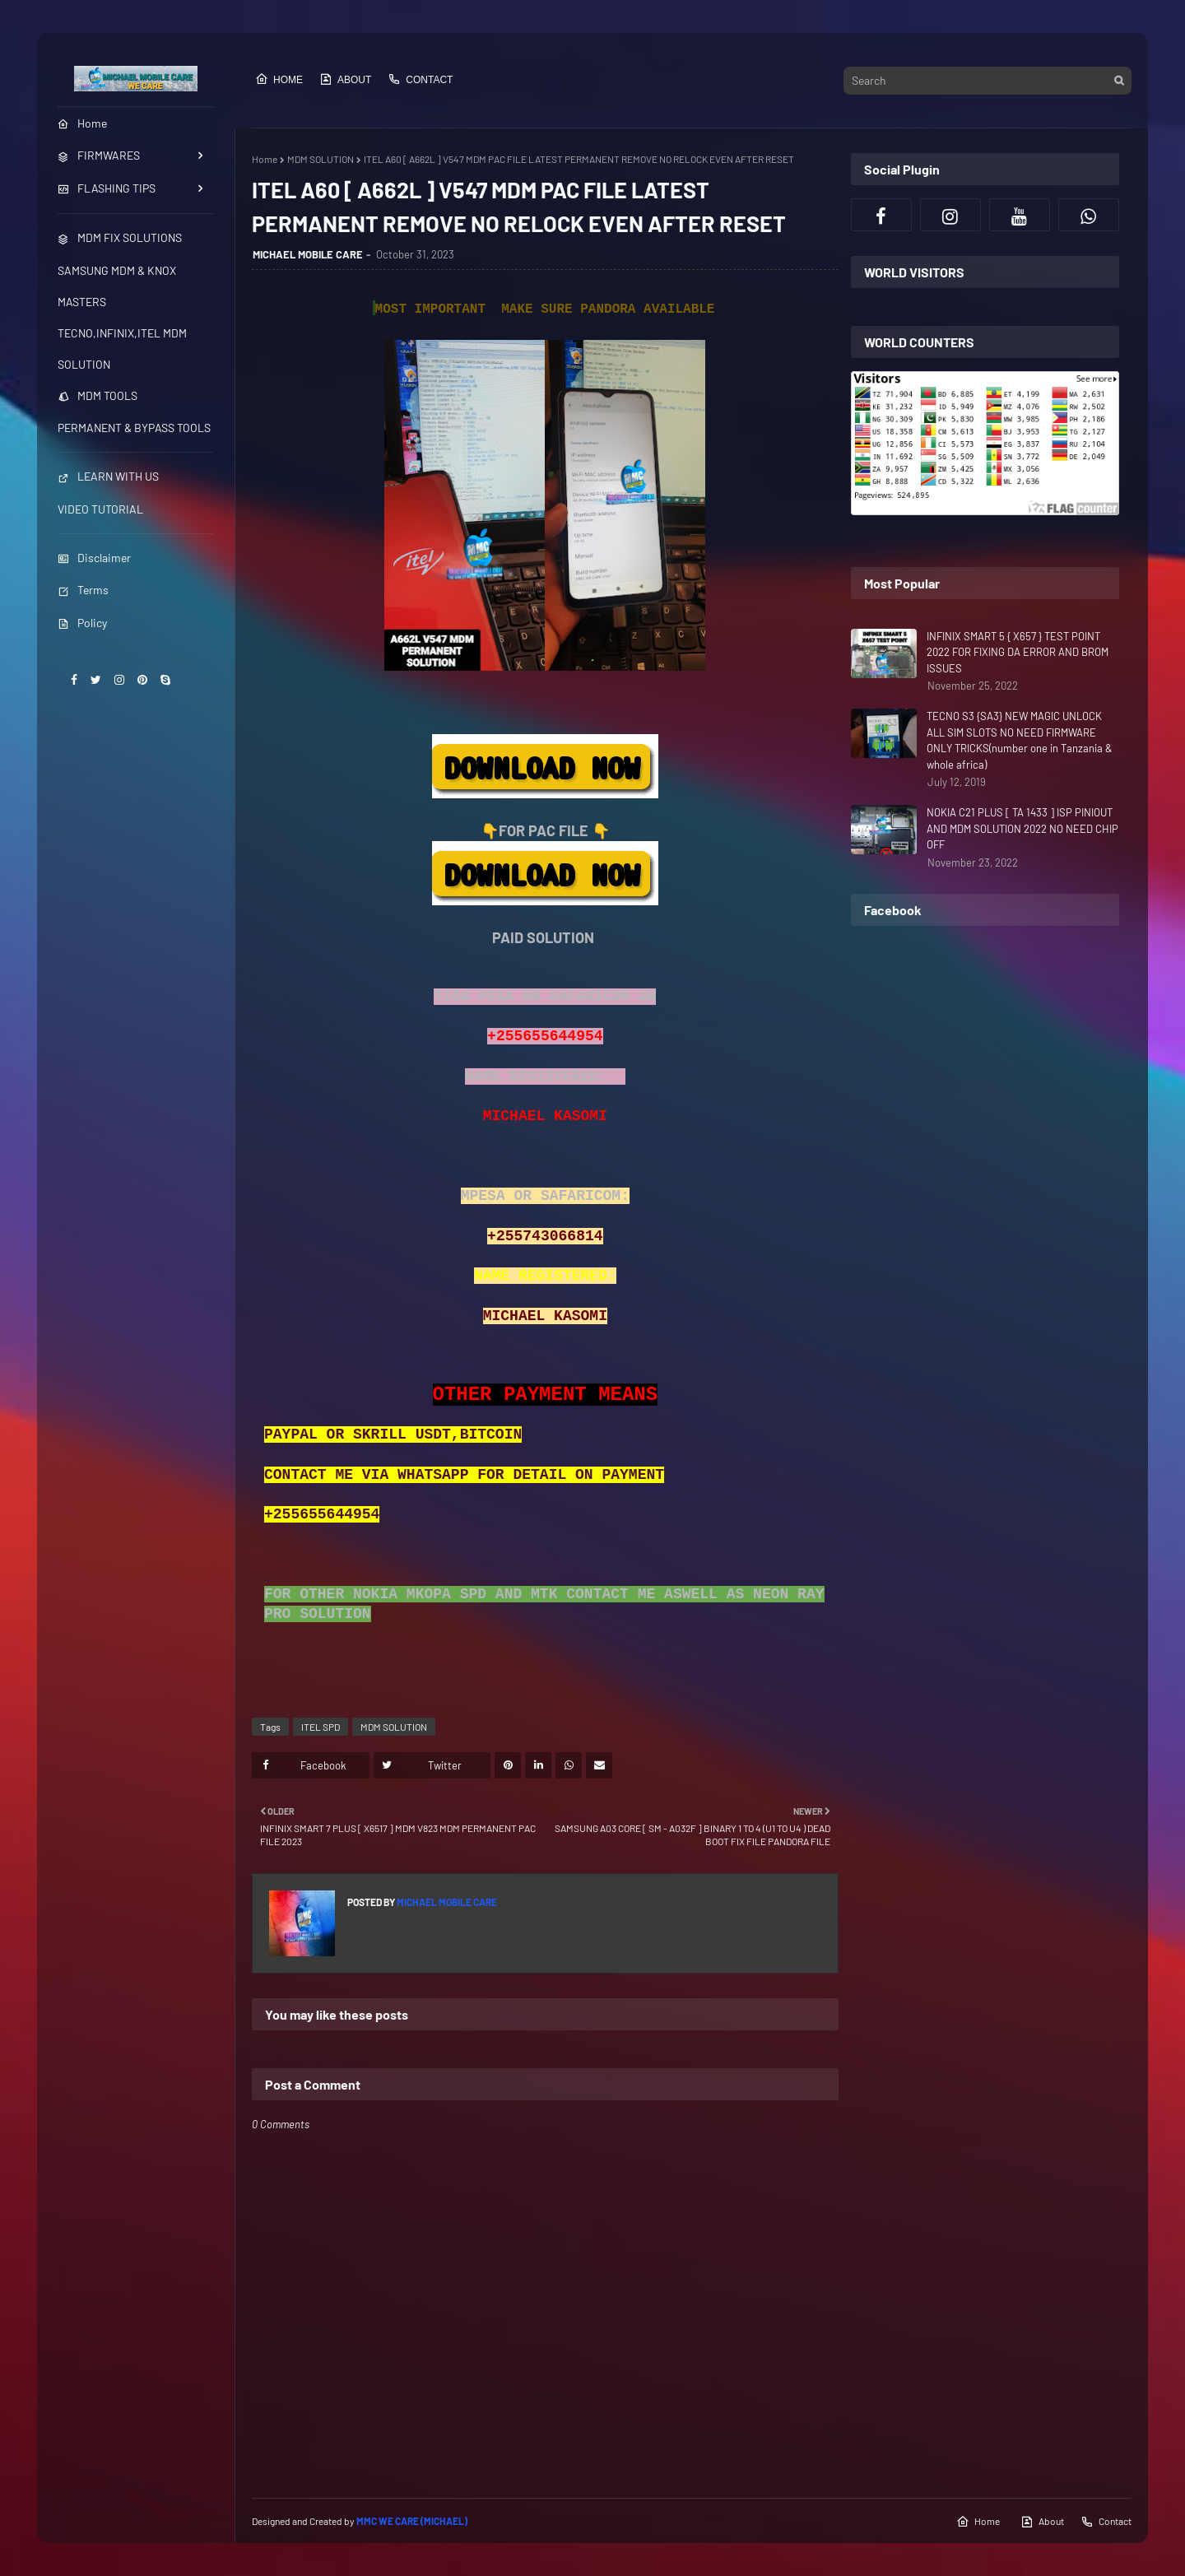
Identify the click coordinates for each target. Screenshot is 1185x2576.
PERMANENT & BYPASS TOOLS (134, 428)
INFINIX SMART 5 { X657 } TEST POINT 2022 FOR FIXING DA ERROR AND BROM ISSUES (1017, 652)
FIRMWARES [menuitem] (99, 155)
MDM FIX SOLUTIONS (120, 237)
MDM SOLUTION (320, 159)
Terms (83, 590)
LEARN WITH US (108, 476)
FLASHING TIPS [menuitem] (107, 188)
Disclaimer (94, 558)
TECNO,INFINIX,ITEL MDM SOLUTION (122, 348)
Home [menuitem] (82, 123)
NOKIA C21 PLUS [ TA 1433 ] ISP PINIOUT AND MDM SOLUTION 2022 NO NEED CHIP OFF (1022, 828)
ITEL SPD (320, 1726)
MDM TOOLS (97, 395)
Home (279, 79)
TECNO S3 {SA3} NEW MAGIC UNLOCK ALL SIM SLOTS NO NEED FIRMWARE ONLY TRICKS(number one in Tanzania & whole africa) (1020, 740)
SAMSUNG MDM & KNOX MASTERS (117, 286)
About (345, 79)
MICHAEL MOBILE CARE (308, 254)
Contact (420, 79)
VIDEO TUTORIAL (100, 509)
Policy (82, 623)
